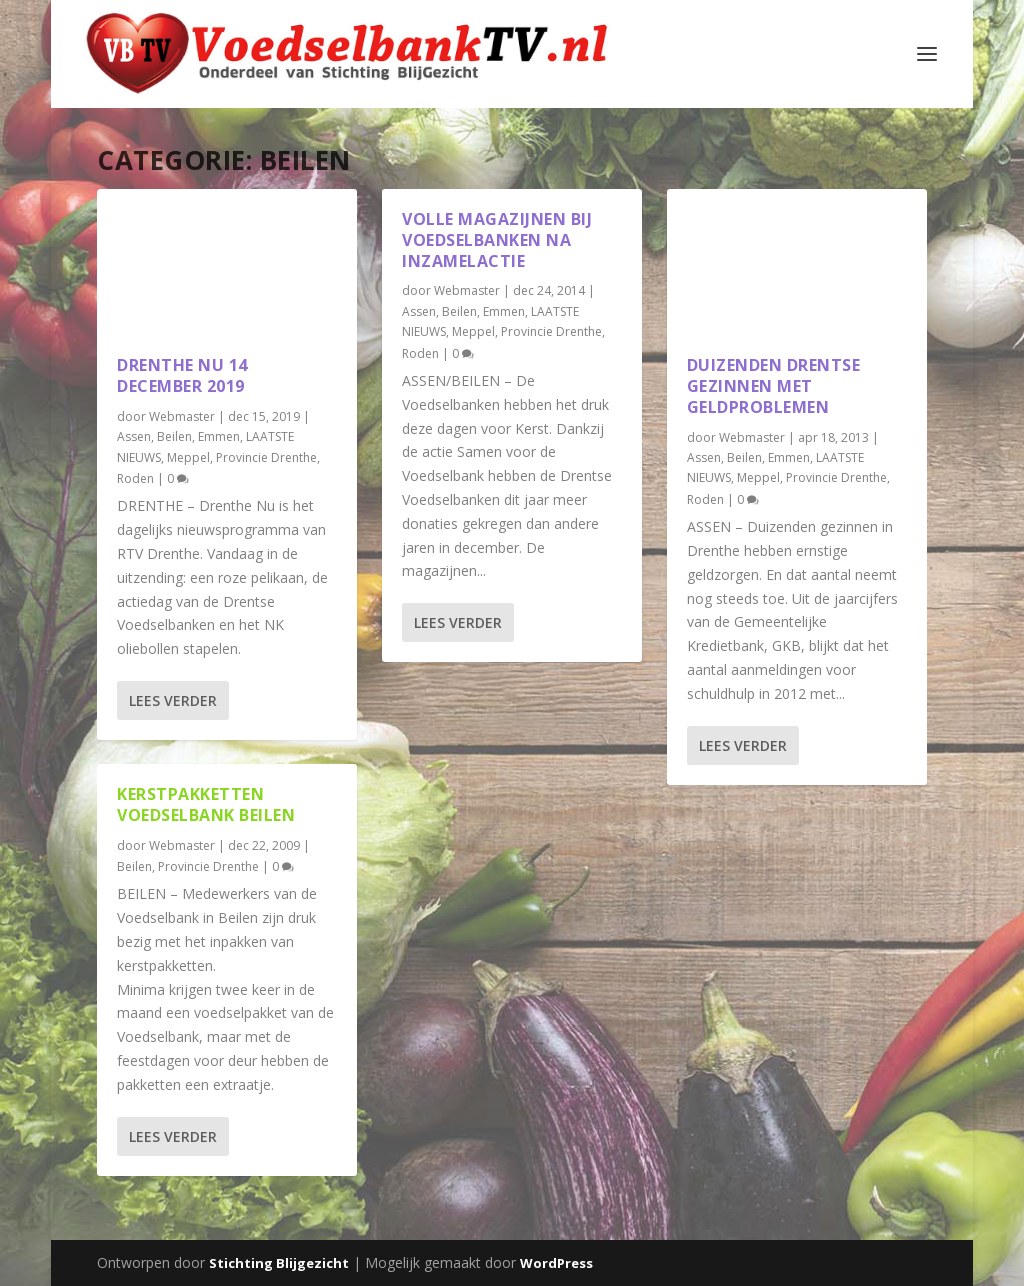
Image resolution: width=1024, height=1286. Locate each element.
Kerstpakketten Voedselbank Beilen (206, 804)
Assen (134, 436)
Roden (135, 478)
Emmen (219, 436)
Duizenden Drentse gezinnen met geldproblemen (774, 386)
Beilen (174, 436)
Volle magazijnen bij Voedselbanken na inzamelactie (497, 240)
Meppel (188, 457)
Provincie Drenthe (266, 457)
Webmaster (182, 416)
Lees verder (173, 700)
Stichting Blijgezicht (279, 1263)
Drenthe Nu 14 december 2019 (182, 375)
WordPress (556, 1263)
